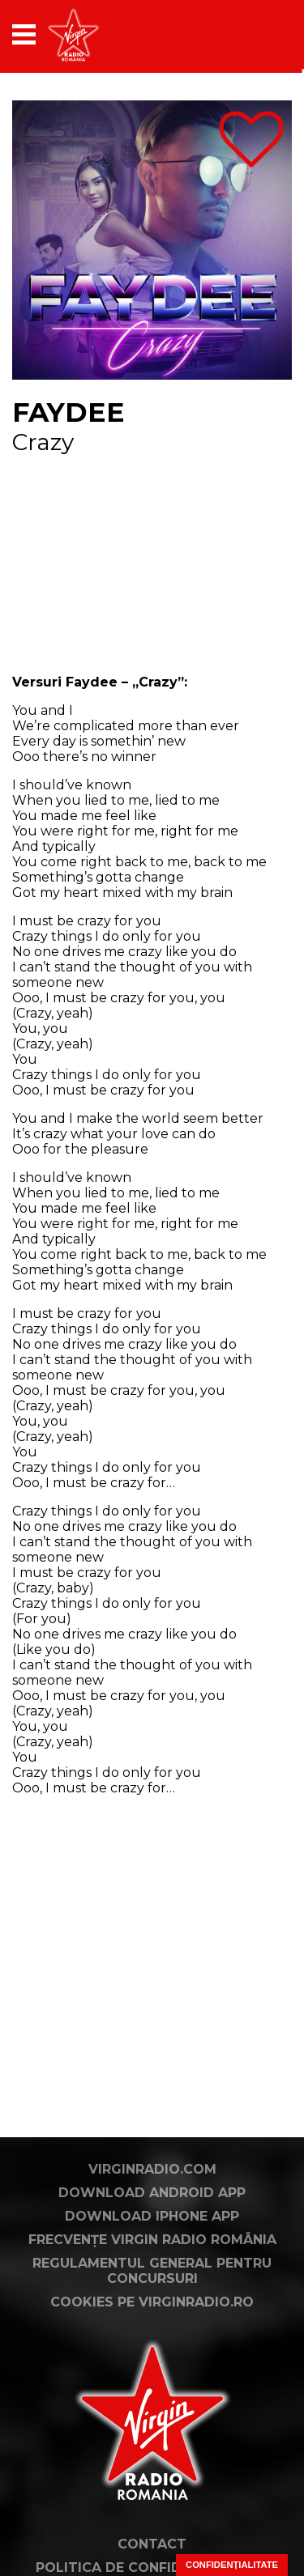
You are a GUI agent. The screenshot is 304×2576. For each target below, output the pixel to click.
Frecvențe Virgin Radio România (152, 2239)
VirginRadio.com (152, 2169)
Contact (152, 2544)
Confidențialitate (232, 2565)
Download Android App (152, 2192)
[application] (251, 34)
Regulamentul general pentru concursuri (152, 2270)
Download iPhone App (152, 2216)
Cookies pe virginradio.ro (152, 2302)
